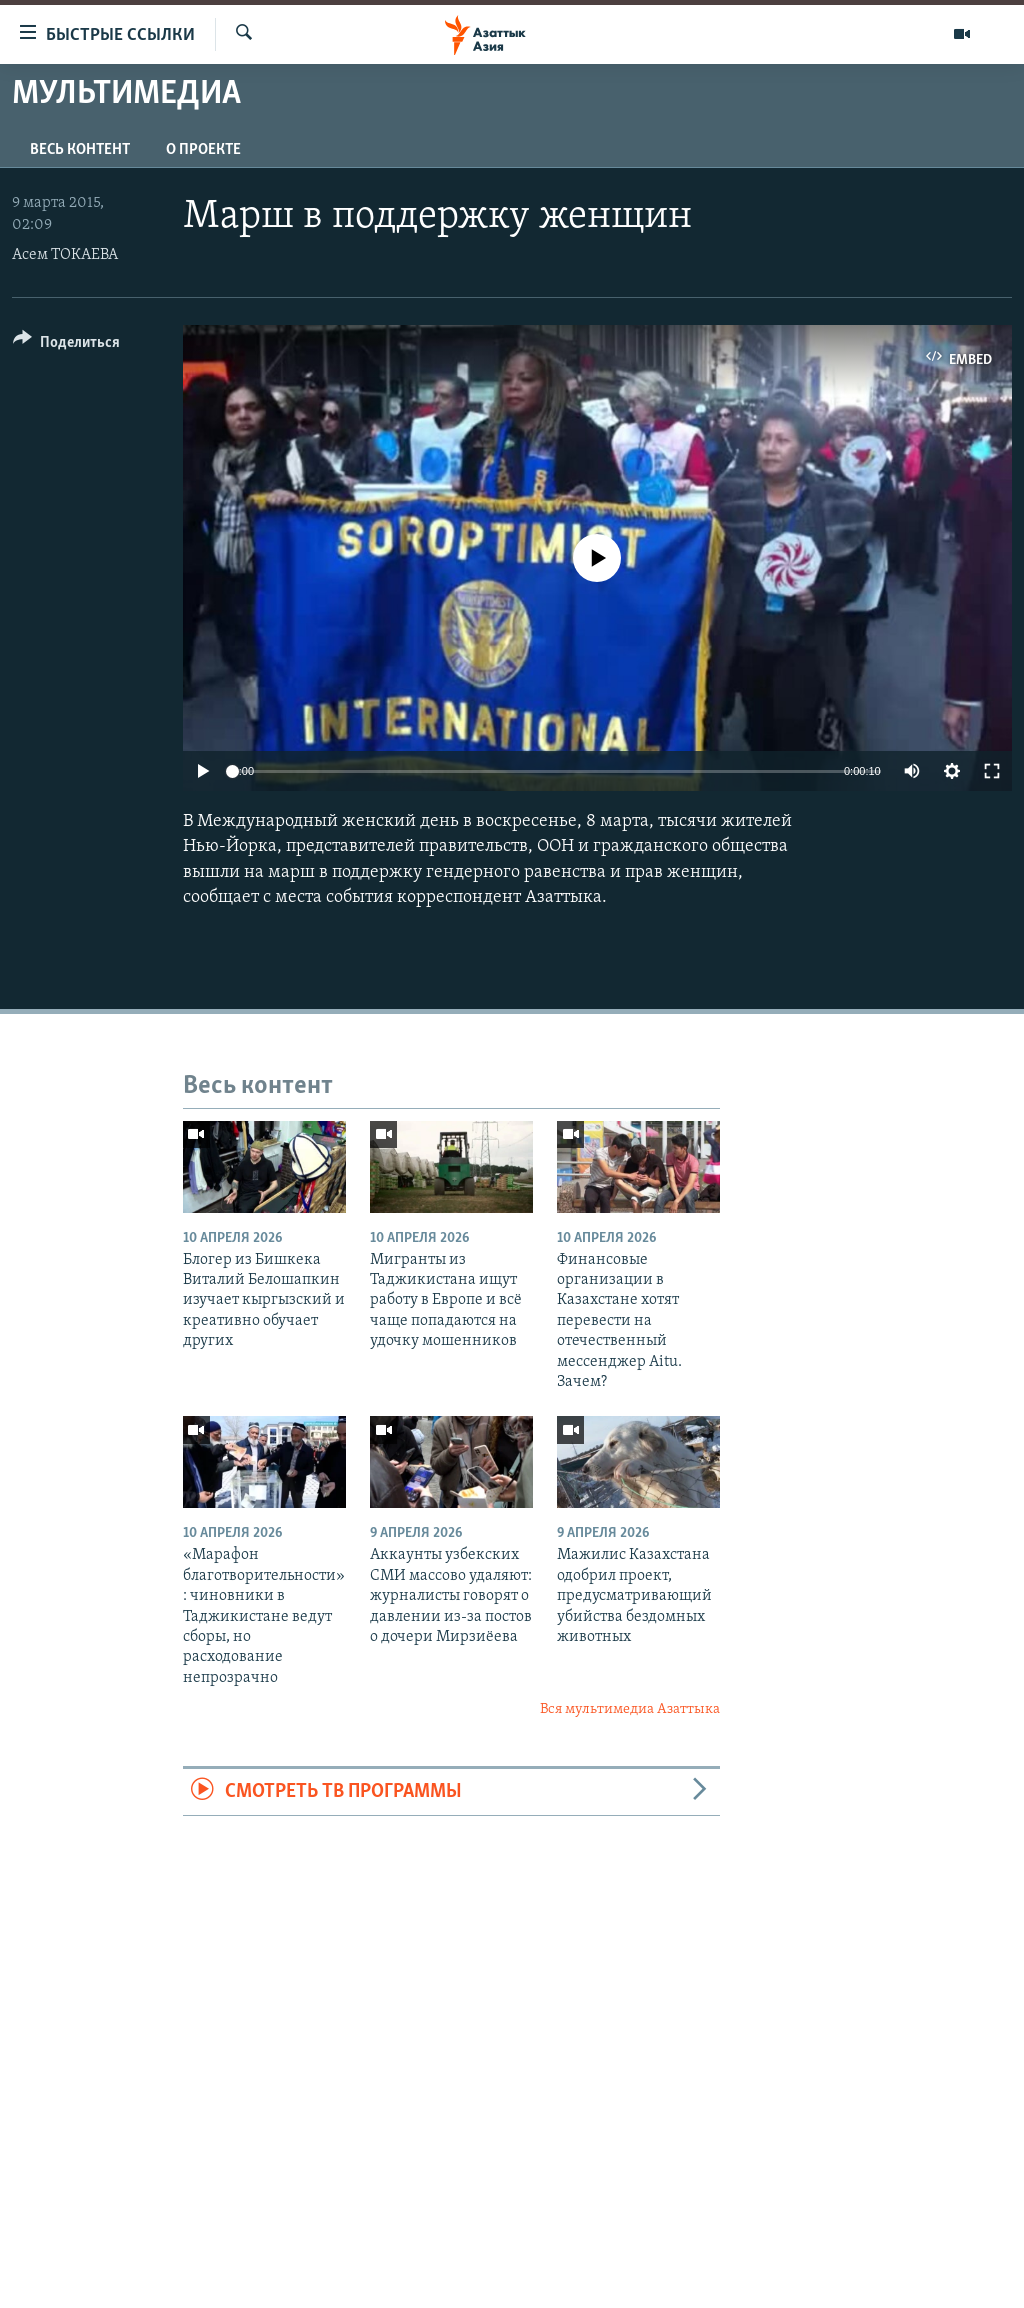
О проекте (203, 150)
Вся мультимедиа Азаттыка (630, 1709)
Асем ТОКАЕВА (65, 255)
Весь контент (80, 150)
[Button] (66, 345)
